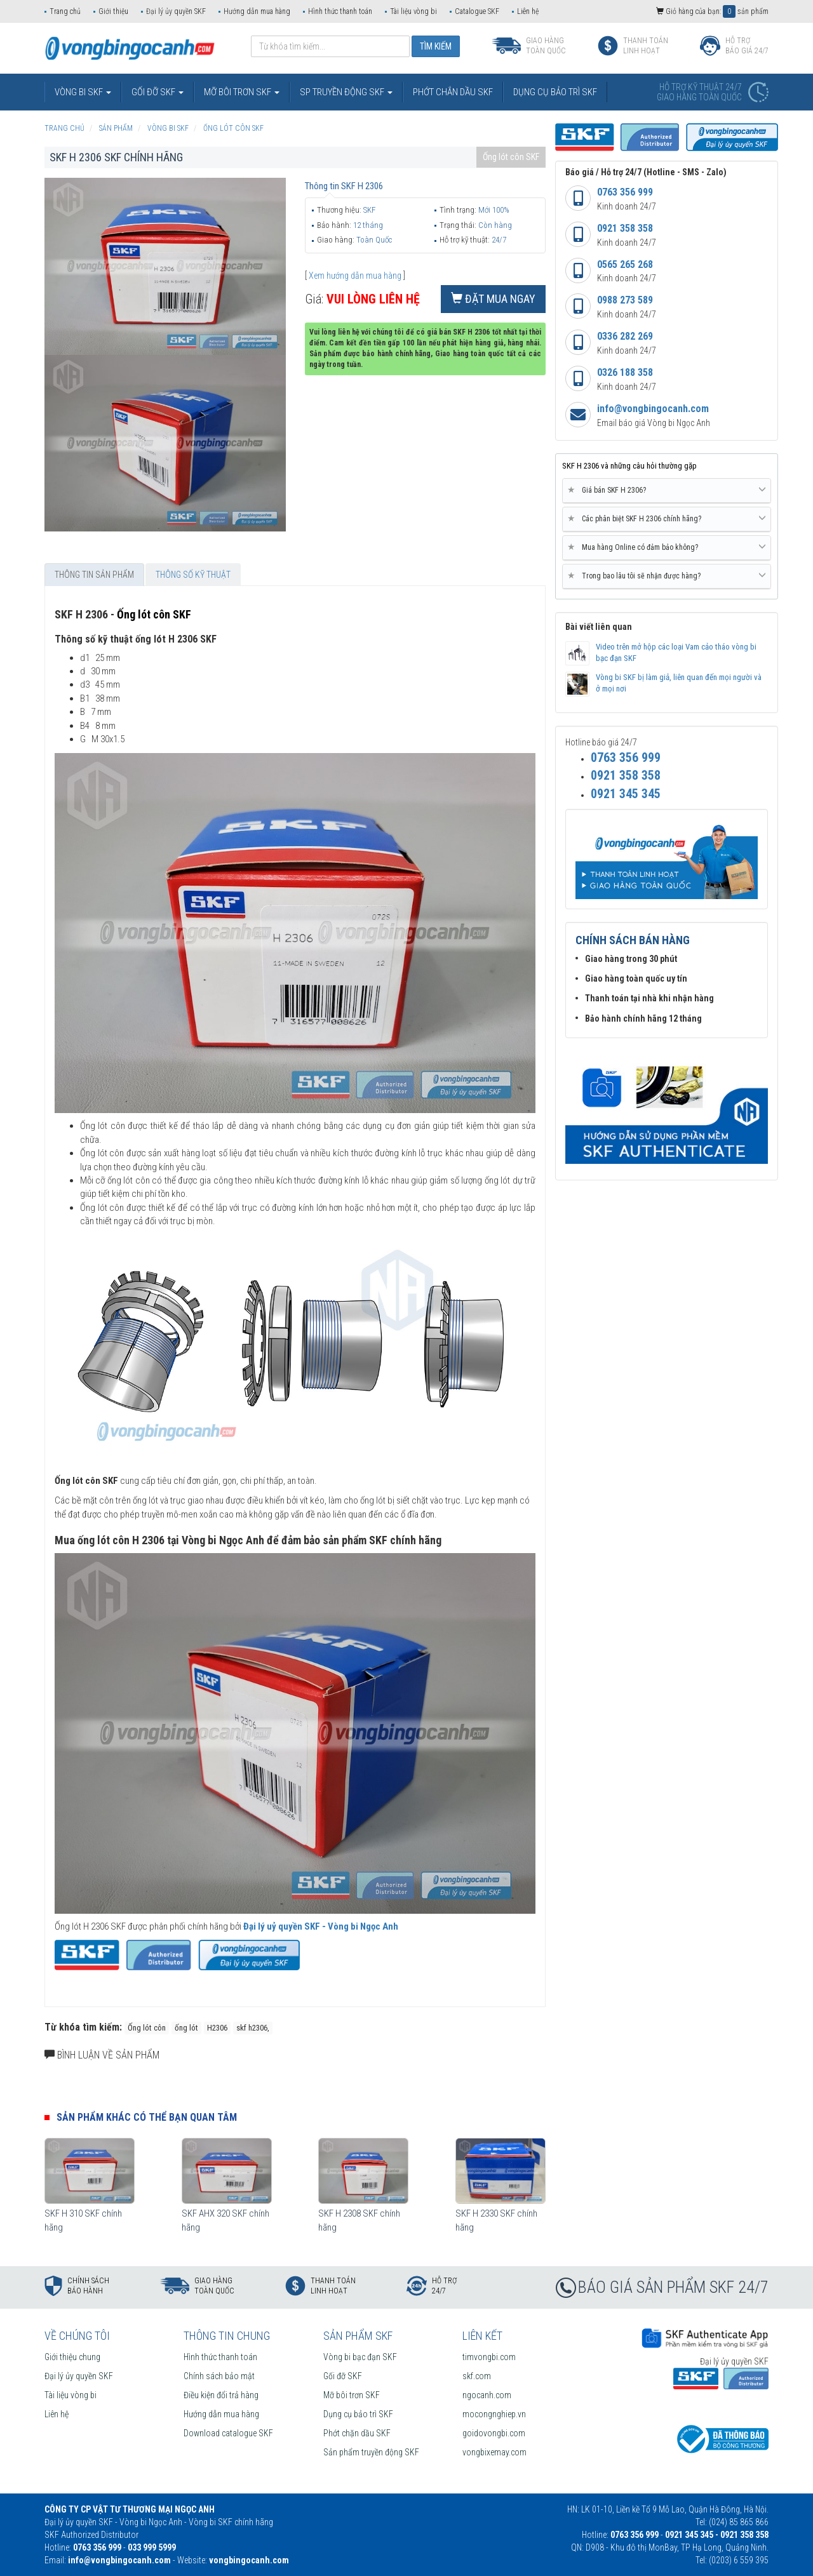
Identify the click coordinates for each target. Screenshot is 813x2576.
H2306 (217, 2027)
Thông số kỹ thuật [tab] (193, 575)
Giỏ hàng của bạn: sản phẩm (712, 11)
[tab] (666, 491)
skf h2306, (252, 2027)
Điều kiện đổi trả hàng (221, 2395)
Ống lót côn (147, 2027)
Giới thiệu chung (72, 2357)
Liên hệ (528, 11)
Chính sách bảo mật (219, 2376)
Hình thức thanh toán (340, 11)
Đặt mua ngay (493, 298)
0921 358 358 (625, 228)
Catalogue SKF (477, 11)
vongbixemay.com (494, 2452)
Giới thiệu (113, 11)
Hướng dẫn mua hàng (257, 11)
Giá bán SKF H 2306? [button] (666, 490)
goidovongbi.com (493, 2433)
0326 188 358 (625, 372)
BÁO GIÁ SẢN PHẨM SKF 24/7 (673, 2287)
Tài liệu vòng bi (413, 11)
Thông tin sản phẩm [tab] (94, 575)
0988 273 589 (625, 300)
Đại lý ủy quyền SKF (176, 11)
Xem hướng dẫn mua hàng (355, 275)
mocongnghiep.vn (494, 2414)
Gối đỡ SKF (342, 2376)
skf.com (476, 2376)
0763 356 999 (625, 192)
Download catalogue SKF (228, 2433)
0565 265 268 (625, 264)
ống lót (186, 2027)
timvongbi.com (489, 2357)
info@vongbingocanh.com (653, 409)
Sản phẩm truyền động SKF (371, 2452)
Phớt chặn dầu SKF (357, 2433)
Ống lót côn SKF (511, 157)
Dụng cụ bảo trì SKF (358, 2414)
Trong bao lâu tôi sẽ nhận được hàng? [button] (666, 576)
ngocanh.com (486, 2395)
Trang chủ (65, 11)
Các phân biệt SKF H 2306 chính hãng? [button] (666, 519)
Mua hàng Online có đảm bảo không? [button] (666, 547)
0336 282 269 (625, 336)
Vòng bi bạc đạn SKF (360, 2357)
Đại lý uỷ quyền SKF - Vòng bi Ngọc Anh (320, 1926)
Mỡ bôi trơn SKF (351, 2395)
